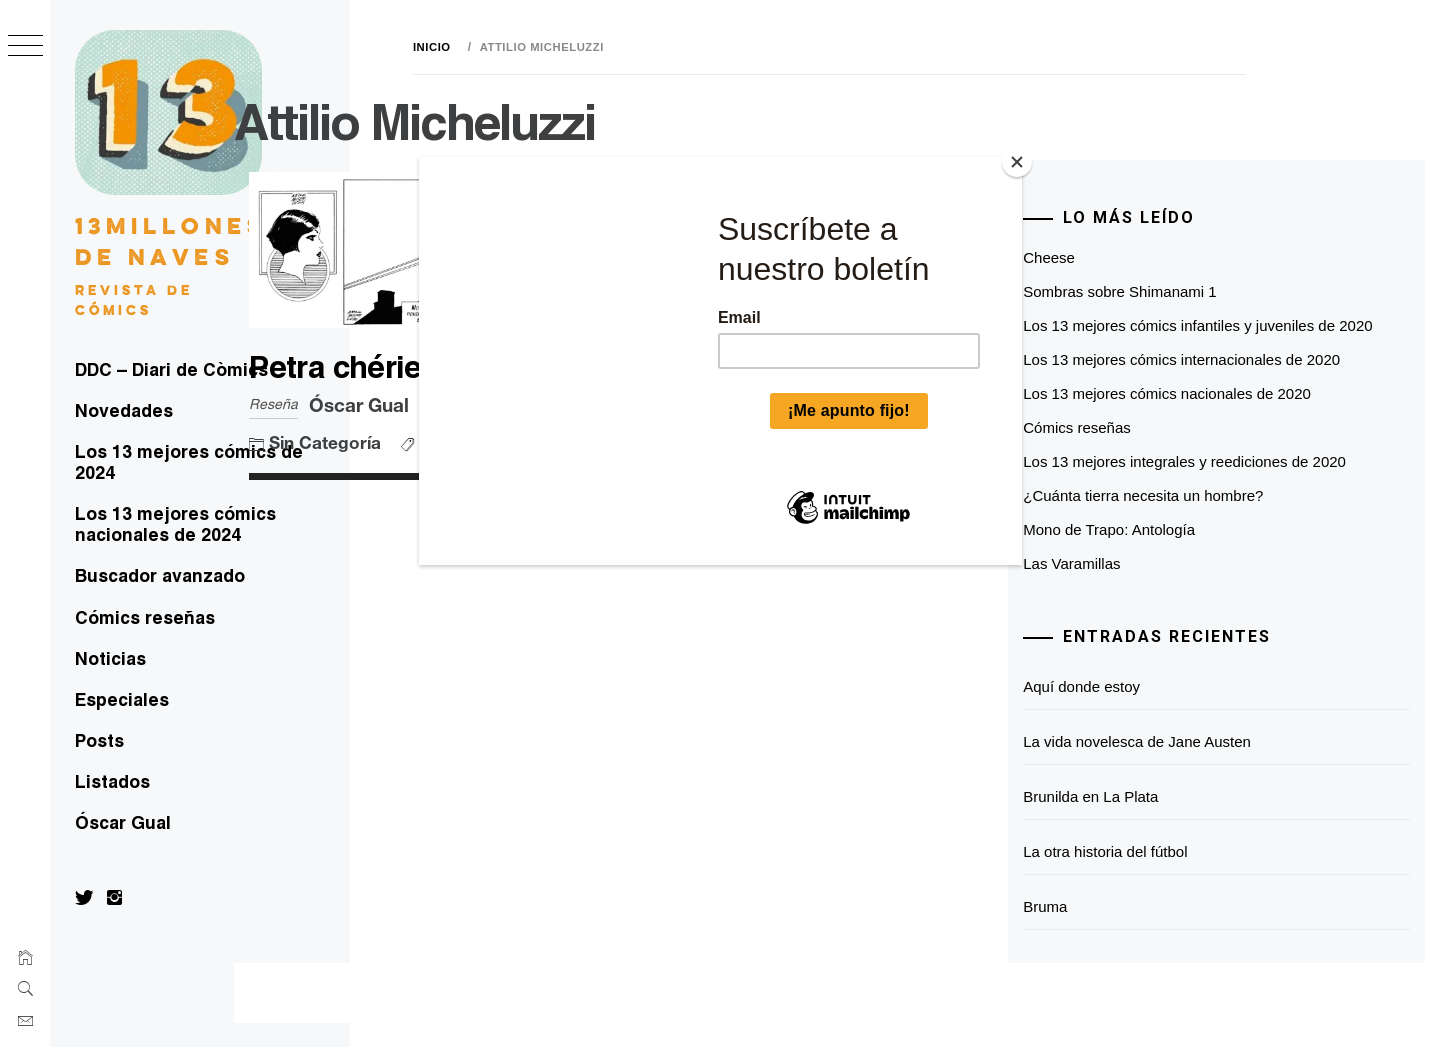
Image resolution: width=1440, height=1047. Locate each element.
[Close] (1017, 162)
